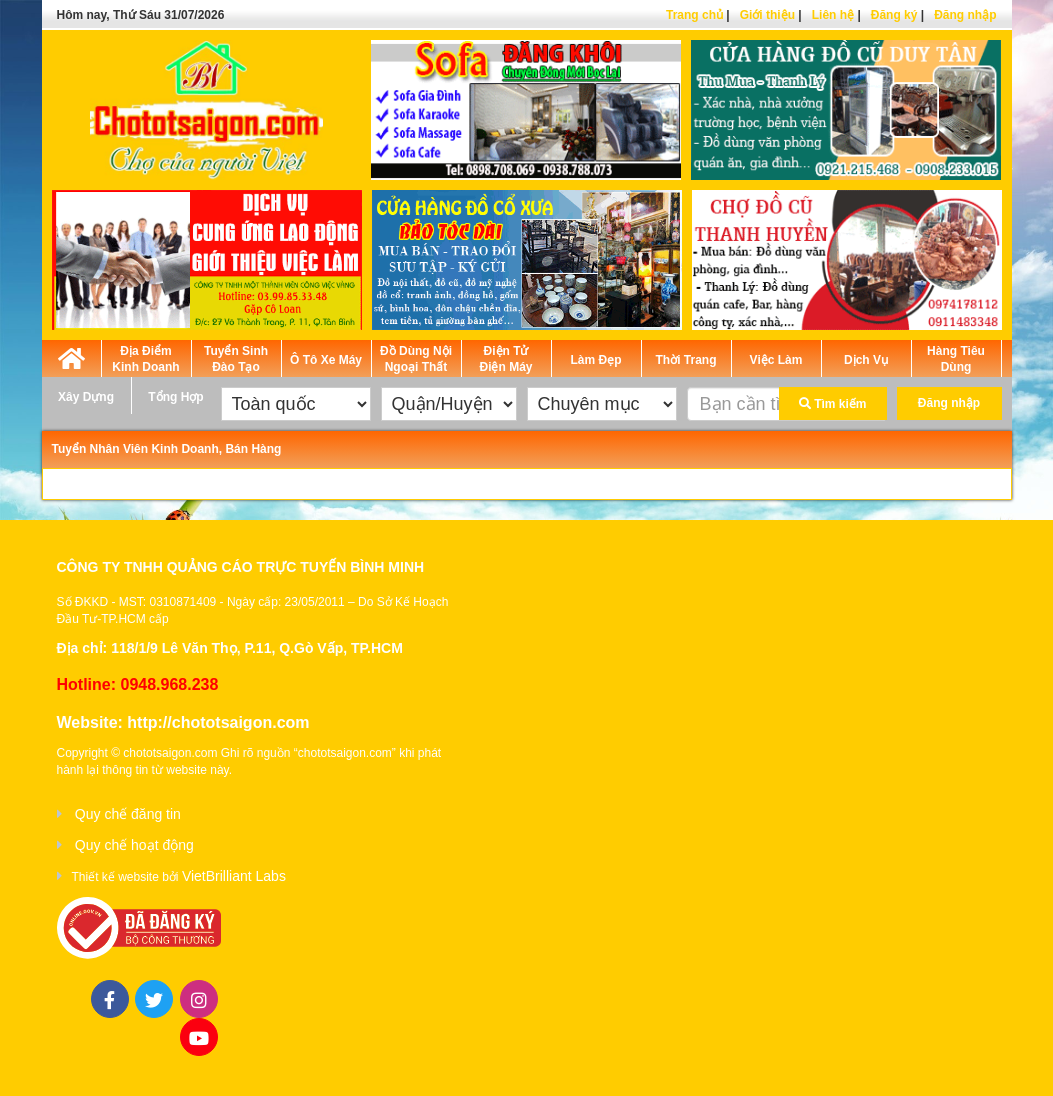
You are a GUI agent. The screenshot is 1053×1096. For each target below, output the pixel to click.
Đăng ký (894, 15)
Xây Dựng (86, 397)
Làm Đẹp (595, 360)
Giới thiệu (767, 15)
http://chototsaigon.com (218, 722)
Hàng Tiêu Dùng (956, 359)
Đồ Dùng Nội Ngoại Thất (416, 359)
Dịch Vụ (866, 360)
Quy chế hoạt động (134, 845)
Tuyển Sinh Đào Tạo (236, 359)
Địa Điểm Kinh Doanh (145, 359)
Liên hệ (833, 15)
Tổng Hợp (175, 397)
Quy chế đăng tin (128, 814)
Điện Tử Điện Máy (505, 359)
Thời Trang (686, 360)
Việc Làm (776, 360)
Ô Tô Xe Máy (326, 360)
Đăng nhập (965, 15)
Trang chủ (694, 15)
